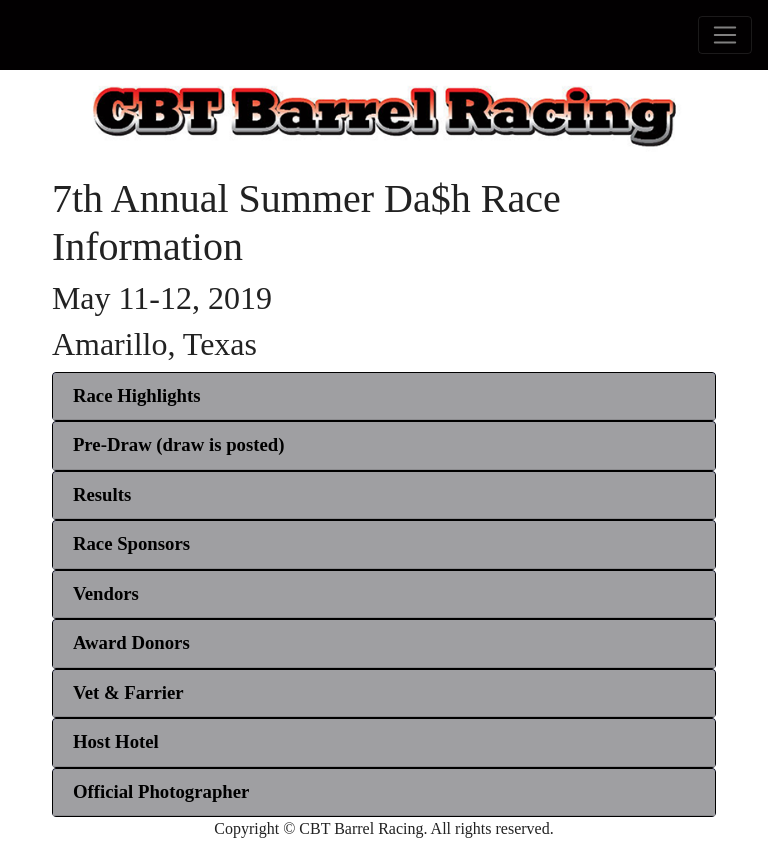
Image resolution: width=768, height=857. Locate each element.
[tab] (384, 397)
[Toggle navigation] (725, 35)
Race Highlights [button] (137, 395)
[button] (179, 444)
